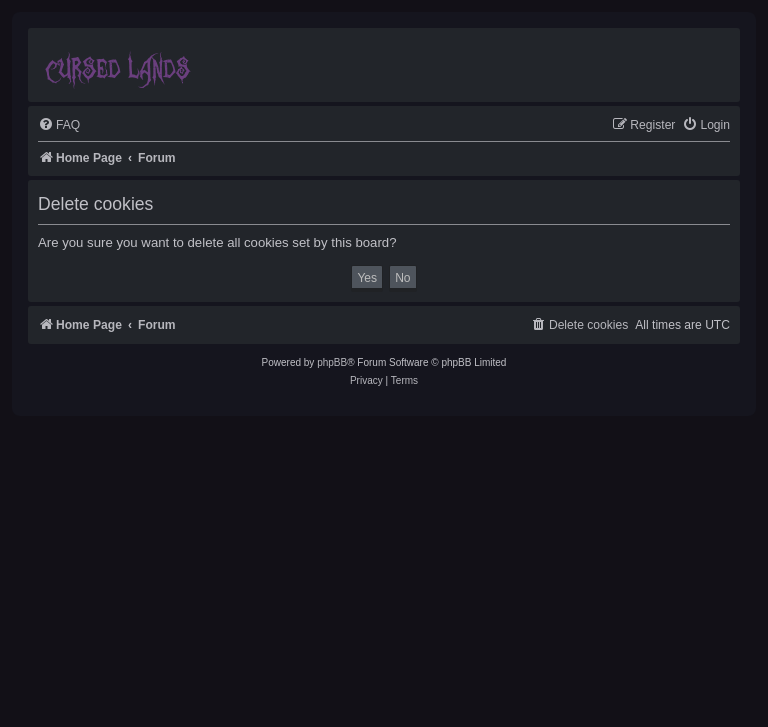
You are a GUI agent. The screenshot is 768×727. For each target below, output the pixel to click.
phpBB (332, 362)
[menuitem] (59, 125)
